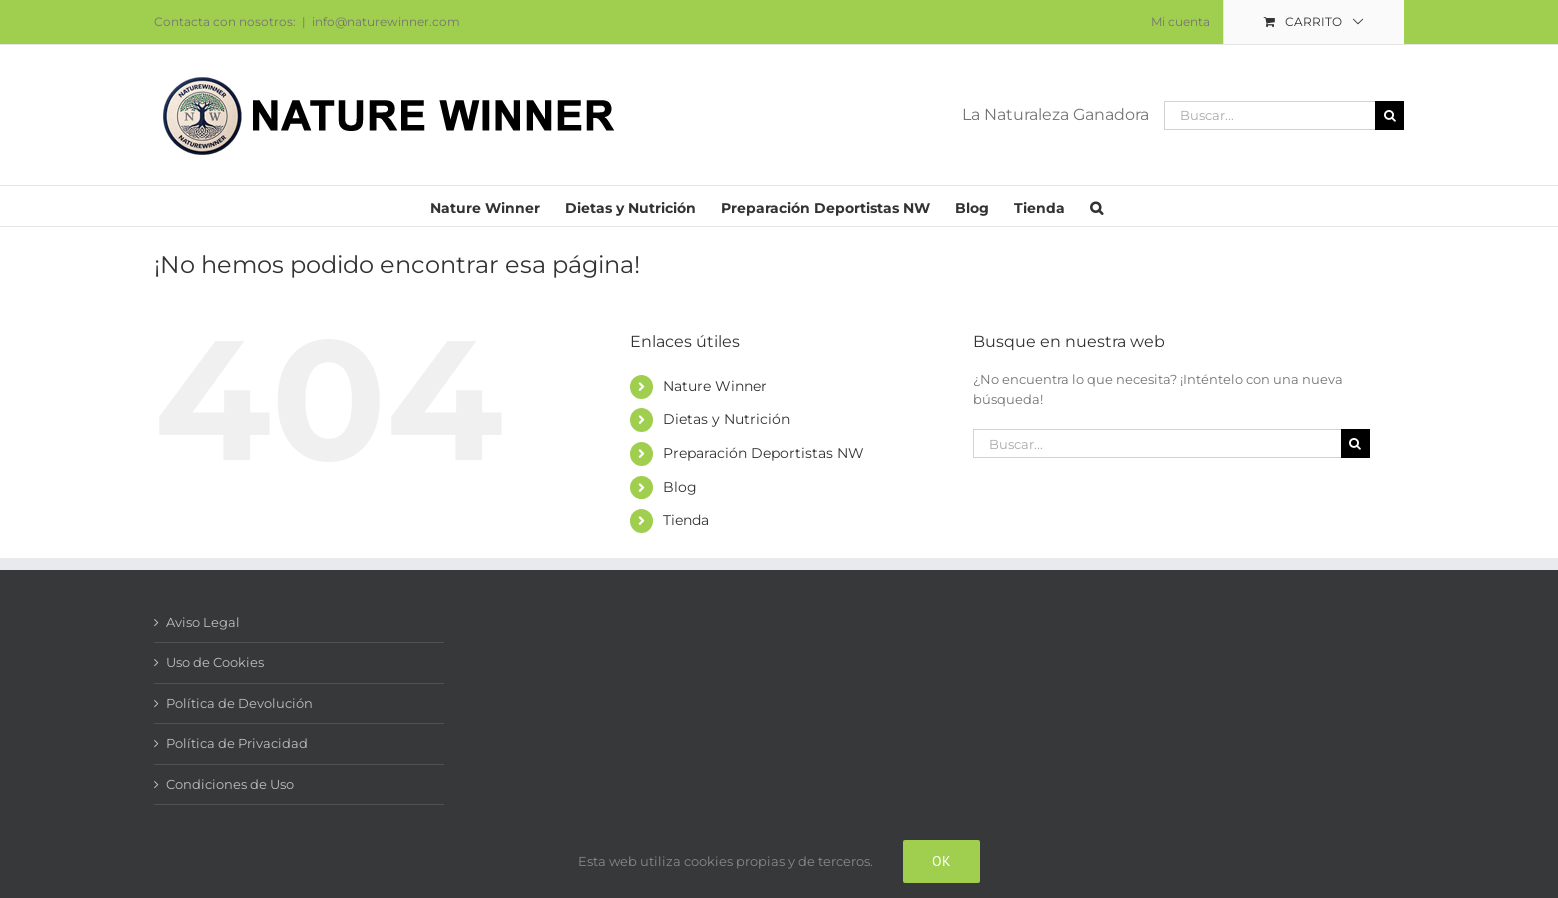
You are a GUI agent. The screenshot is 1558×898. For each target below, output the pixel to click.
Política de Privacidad (237, 743)
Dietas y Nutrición (726, 419)
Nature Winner (715, 386)
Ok (941, 861)
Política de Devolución (239, 703)
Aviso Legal (203, 622)
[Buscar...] (1269, 115)
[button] (1096, 206)
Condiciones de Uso (230, 784)
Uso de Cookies (215, 662)
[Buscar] (1389, 115)
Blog (680, 487)
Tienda (686, 520)
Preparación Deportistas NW (763, 453)
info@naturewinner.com (386, 21)
